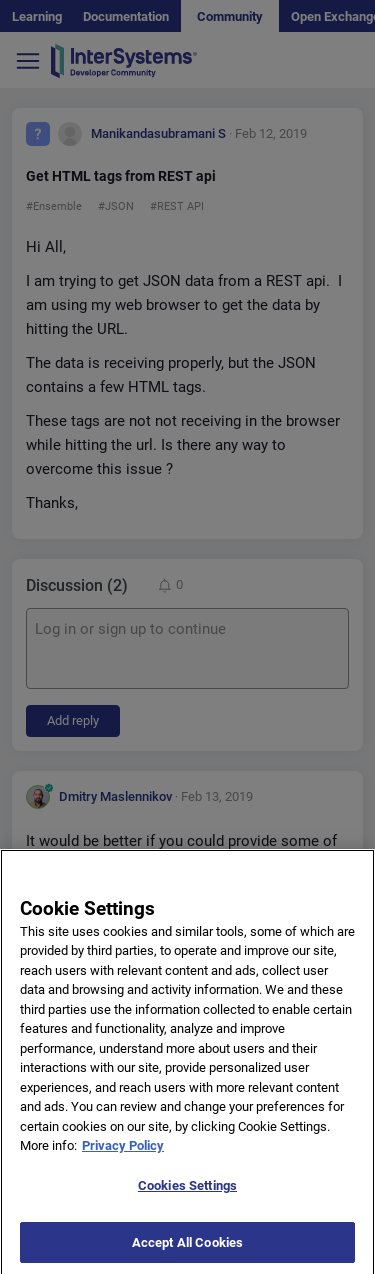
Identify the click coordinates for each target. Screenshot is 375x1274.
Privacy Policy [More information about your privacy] (123, 1153)
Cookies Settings (187, 1193)
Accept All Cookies (187, 1249)
